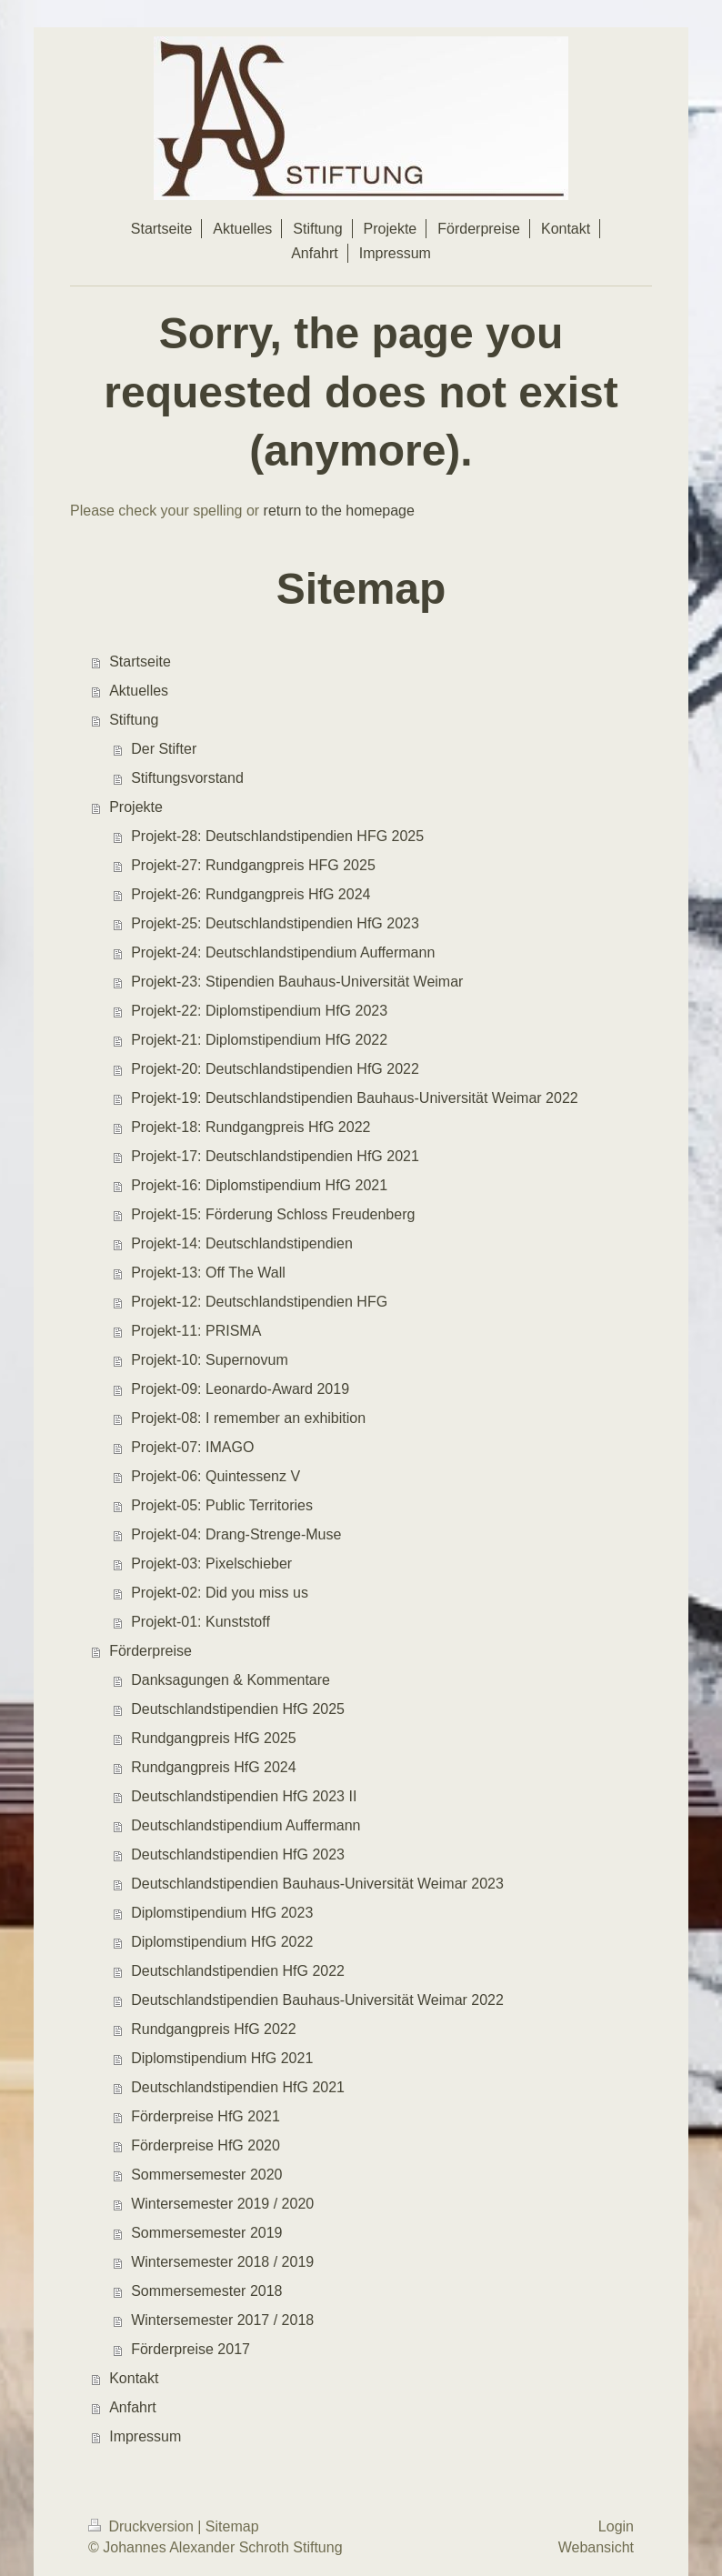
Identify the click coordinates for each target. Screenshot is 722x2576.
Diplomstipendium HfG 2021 (222, 2058)
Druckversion (142, 2526)
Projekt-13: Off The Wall (208, 1272)
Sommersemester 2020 (206, 2174)
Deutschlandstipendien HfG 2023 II (243, 1796)
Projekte (136, 807)
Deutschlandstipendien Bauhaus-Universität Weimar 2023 (317, 1883)
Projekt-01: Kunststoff (200, 1621)
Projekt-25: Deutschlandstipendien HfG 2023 (275, 923)
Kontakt (133, 2378)
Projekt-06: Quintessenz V (215, 1476)
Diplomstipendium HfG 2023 (222, 1912)
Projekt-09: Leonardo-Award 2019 (240, 1389)
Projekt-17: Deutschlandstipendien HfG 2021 (275, 1156)
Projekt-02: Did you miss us (219, 1592)
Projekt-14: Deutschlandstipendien (242, 1243)
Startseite (140, 661)
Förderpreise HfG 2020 (205, 2145)
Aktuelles (138, 690)
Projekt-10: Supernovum (209, 1360)
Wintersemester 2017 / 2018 (222, 2320)
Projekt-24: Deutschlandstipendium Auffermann (283, 952)
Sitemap (232, 2526)
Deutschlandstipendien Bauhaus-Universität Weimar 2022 (317, 2000)
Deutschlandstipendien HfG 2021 (238, 2087)
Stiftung (133, 719)
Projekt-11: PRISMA (196, 1330)
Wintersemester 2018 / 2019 (222, 2262)
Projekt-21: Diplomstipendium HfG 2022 (259, 1039)
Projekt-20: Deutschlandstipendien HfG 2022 (275, 1069)
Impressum (145, 2436)
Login (616, 2526)
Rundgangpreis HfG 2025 (213, 1738)
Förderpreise (150, 1651)
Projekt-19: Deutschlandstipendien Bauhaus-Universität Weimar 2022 (354, 1098)
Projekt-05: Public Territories (222, 1505)
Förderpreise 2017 (190, 2349)
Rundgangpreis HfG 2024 (213, 1767)
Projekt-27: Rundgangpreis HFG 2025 (253, 865)
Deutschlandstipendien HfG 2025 (238, 1709)
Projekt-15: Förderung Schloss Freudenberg (273, 1214)
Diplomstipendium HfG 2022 (222, 1942)
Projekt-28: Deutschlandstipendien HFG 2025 (277, 836)
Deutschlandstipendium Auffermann (245, 1825)
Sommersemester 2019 (206, 2232)
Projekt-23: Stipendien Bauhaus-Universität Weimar (297, 981)
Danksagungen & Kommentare (230, 1680)
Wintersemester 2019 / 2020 (222, 2203)
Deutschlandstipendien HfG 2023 (238, 1854)
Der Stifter (163, 749)
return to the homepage (339, 510)
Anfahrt (132, 2407)
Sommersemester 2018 (206, 2291)
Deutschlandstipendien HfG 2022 (238, 1971)
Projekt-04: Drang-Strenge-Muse (236, 1534)
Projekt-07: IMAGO (192, 1447)
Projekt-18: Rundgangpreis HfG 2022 (250, 1127)
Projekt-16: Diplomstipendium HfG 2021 (259, 1185)
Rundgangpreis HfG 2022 (213, 2029)
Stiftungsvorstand (187, 778)
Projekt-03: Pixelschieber (211, 1563)
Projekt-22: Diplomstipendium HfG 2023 (259, 1010)
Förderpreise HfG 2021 (205, 2116)
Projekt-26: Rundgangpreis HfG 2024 (250, 894)
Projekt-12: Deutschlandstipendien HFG (259, 1301)
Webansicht (596, 2547)
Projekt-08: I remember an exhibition (248, 1418)
